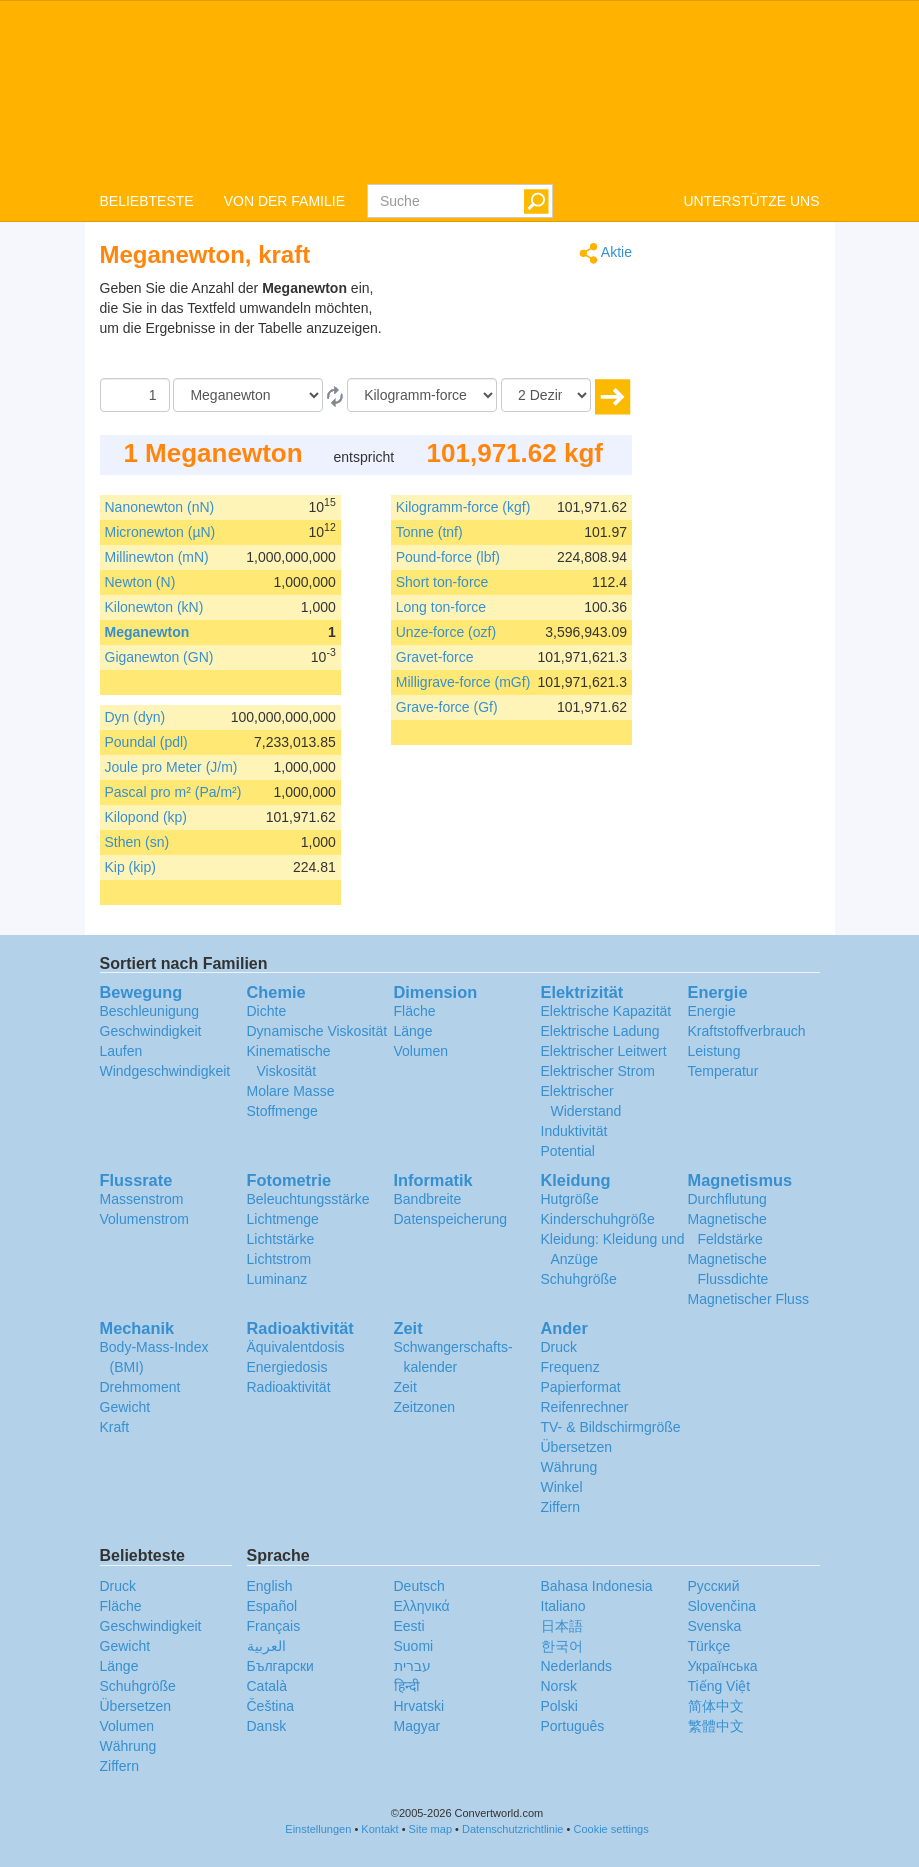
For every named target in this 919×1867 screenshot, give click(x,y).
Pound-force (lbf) (448, 557)
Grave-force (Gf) (447, 707)
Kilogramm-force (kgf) (463, 507)
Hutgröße (570, 1199)
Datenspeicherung (451, 1219)
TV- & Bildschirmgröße (611, 1427)
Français (274, 1626)
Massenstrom (142, 1199)
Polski (559, 1706)
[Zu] (422, 395)
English (270, 1586)
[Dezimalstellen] (546, 395)
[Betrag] (135, 395)
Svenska (715, 1626)
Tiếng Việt (719, 1686)
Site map (430, 1829)
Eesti (409, 1626)
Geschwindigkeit (151, 1031)
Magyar (417, 1726)
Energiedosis (287, 1367)
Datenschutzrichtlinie (513, 1829)
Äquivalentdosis (296, 1347)
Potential (568, 1151)
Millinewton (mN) (157, 557)
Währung (569, 1467)
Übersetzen (577, 1447)
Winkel (562, 1487)
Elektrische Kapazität (606, 1011)
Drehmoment (140, 1387)
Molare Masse (291, 1091)
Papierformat (581, 1387)
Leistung (714, 1051)
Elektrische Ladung (600, 1031)
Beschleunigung (150, 1011)
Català (267, 1686)
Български (280, 1666)
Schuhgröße (579, 1279)
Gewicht (125, 1407)
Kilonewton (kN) (154, 607)
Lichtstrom (279, 1259)
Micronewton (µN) (160, 532)
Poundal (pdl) (146, 742)
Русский (714, 1586)
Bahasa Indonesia (597, 1586)
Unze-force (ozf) (446, 632)
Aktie (605, 253)
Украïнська (723, 1666)
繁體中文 (716, 1726)
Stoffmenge (282, 1111)
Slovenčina (722, 1606)
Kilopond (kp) (146, 817)
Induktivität (574, 1131)
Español (272, 1606)
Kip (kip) (130, 867)
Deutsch (419, 1586)
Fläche (415, 1011)
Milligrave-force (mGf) (463, 682)
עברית (412, 1666)
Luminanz (277, 1279)
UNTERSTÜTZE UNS (751, 201)
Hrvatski (419, 1706)
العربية (266, 1646)
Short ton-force (442, 582)
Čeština (270, 1706)
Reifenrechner (585, 1407)
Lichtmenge (283, 1219)
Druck (559, 1347)
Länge (413, 1031)
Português (573, 1726)
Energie (712, 1011)
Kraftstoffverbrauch (747, 1031)
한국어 (562, 1646)
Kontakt (379, 1829)
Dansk (267, 1726)
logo (459, 91)
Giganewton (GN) (159, 657)
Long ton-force (441, 607)
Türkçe (709, 1646)
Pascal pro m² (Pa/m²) (173, 792)
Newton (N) (140, 582)
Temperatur (723, 1071)
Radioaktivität (289, 1387)
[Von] (248, 395)
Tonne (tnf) (429, 532)
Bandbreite (428, 1199)
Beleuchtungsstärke (308, 1199)
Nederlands (577, 1666)
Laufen (121, 1051)
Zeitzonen (424, 1407)
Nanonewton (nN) (160, 507)
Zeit (405, 1387)
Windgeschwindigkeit (165, 1071)
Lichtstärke (281, 1239)
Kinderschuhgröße (598, 1219)
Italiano (563, 1606)
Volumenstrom (144, 1219)
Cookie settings (610, 1829)
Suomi (414, 1646)
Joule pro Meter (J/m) (171, 767)
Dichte (267, 1011)
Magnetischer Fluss (748, 1299)
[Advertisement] (507, 328)
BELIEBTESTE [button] (147, 201)
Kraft (115, 1427)
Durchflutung (727, 1199)
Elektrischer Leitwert (604, 1051)
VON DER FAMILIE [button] (284, 201)
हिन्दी (407, 1686)
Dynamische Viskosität (317, 1031)
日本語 (562, 1626)
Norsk (559, 1686)
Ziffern (560, 1507)
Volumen (421, 1051)
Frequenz (570, 1367)
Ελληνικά (422, 1606)
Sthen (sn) (137, 842)
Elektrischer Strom (598, 1071)
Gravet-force (435, 657)
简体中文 (716, 1706)
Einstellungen (318, 1829)
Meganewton (147, 632)
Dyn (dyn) (135, 717)
